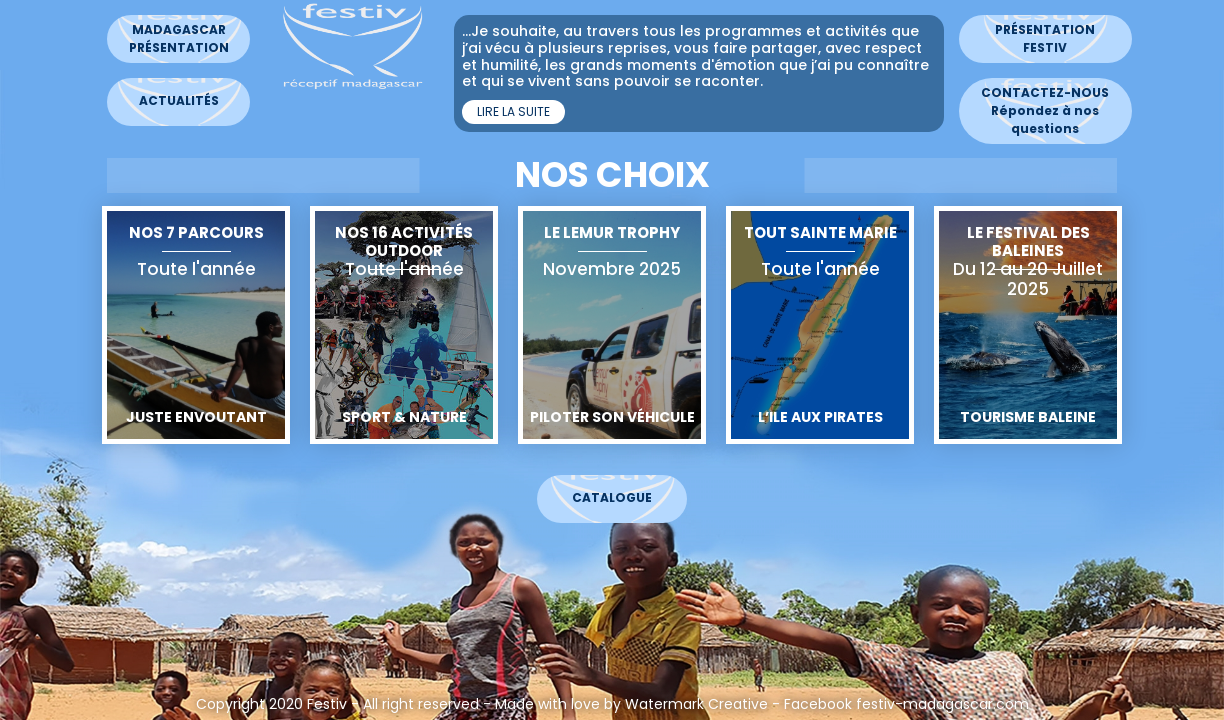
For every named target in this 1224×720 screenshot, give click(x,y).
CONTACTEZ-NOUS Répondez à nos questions (1038, 110)
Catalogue (605, 497)
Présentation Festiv (1038, 38)
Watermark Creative (689, 704)
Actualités (172, 100)
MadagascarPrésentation (172, 38)
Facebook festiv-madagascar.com (899, 704)
